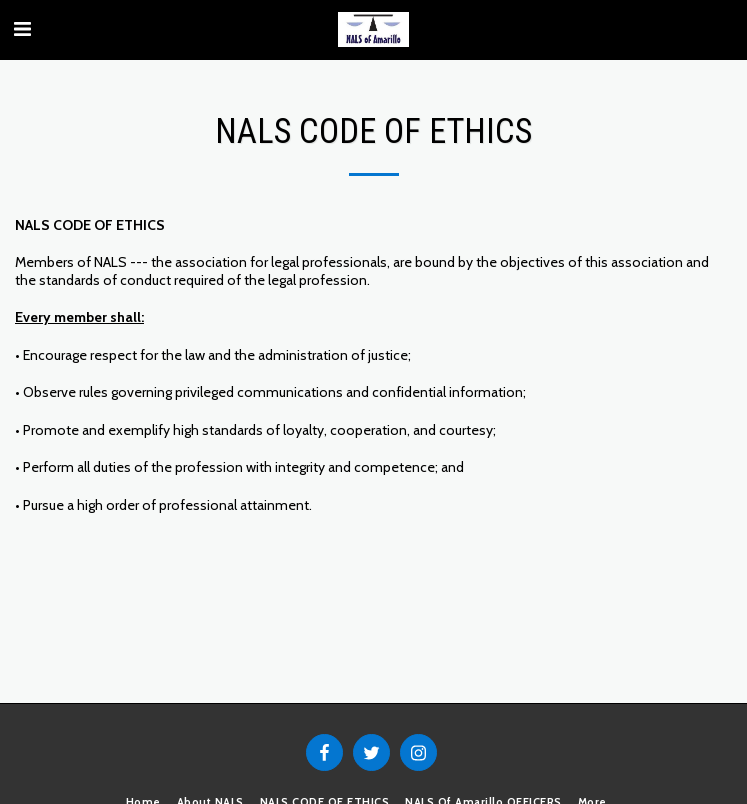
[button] (22, 29)
